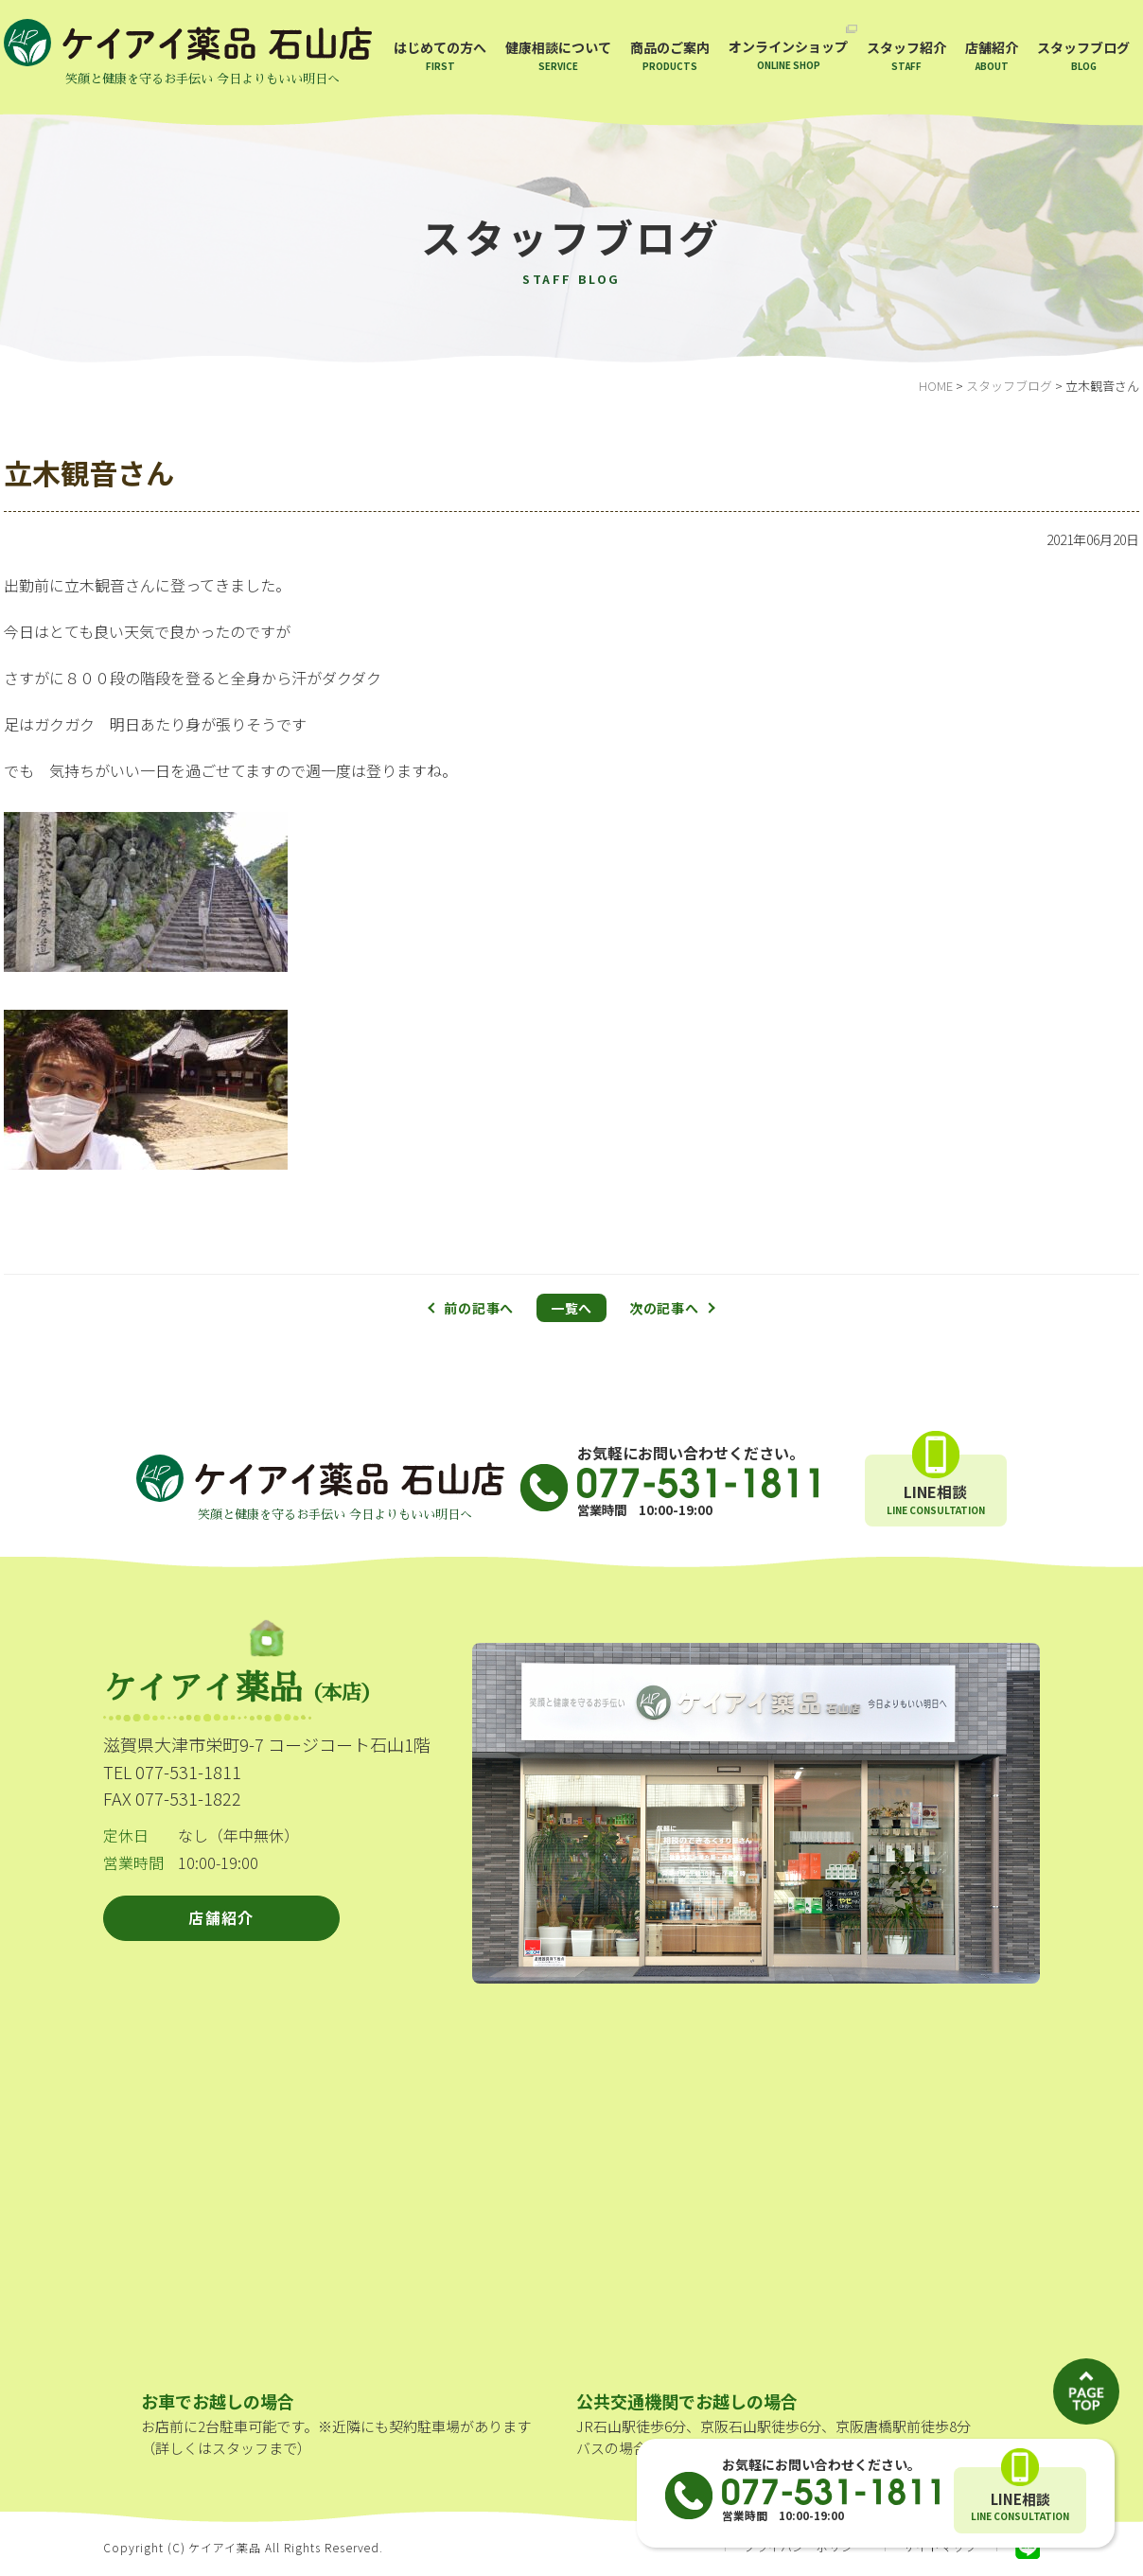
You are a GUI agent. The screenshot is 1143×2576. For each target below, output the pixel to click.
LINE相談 (1020, 2507)
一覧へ (571, 1307)
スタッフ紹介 (906, 55)
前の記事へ (479, 1307)
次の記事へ (664, 1307)
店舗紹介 (991, 55)
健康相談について (558, 55)
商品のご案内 (670, 55)
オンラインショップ (788, 54)
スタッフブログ (1083, 55)
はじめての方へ (440, 55)
